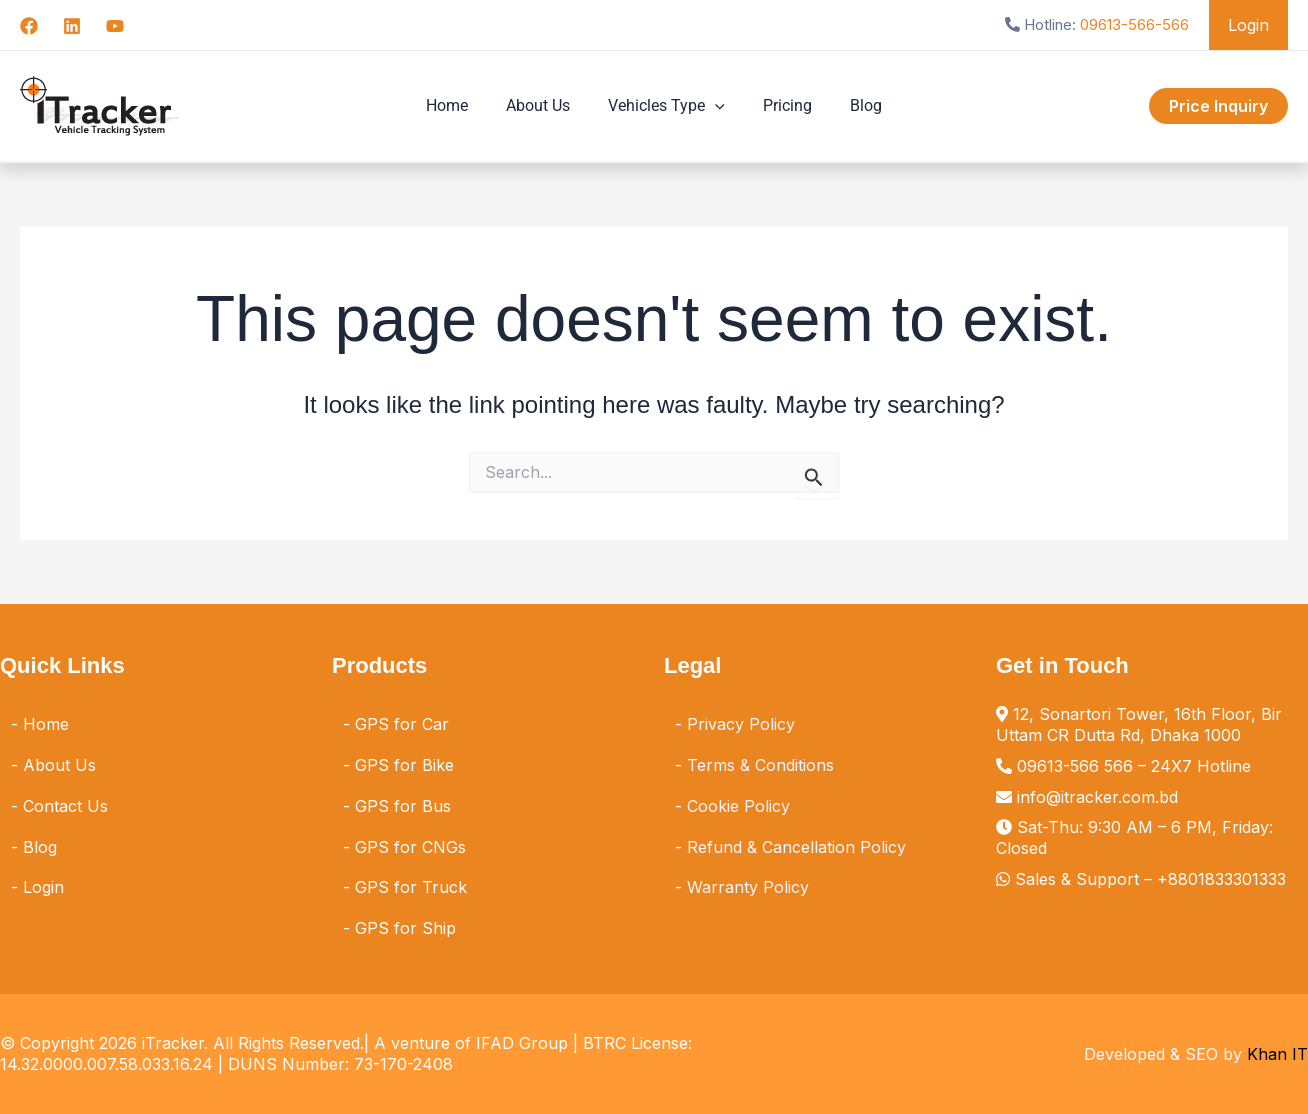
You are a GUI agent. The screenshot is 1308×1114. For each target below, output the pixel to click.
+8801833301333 (1221, 879)
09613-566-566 (1140, 24)
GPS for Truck (411, 887)
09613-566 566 (1075, 766)
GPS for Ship (405, 928)
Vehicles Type (666, 106)
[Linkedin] (72, 26)
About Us (544, 105)
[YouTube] (115, 26)
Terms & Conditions (760, 765)
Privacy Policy (741, 724)
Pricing (781, 105)
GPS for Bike (404, 765)
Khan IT (1277, 1054)
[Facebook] (29, 26)
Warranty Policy (748, 887)
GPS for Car (402, 724)
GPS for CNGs (410, 847)
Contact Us (65, 806)
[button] (715, 106)
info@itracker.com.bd (1097, 797)
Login (1251, 25)
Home (459, 105)
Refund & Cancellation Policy (796, 847)
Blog (854, 105)
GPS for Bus (403, 806)
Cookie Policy (738, 806)
